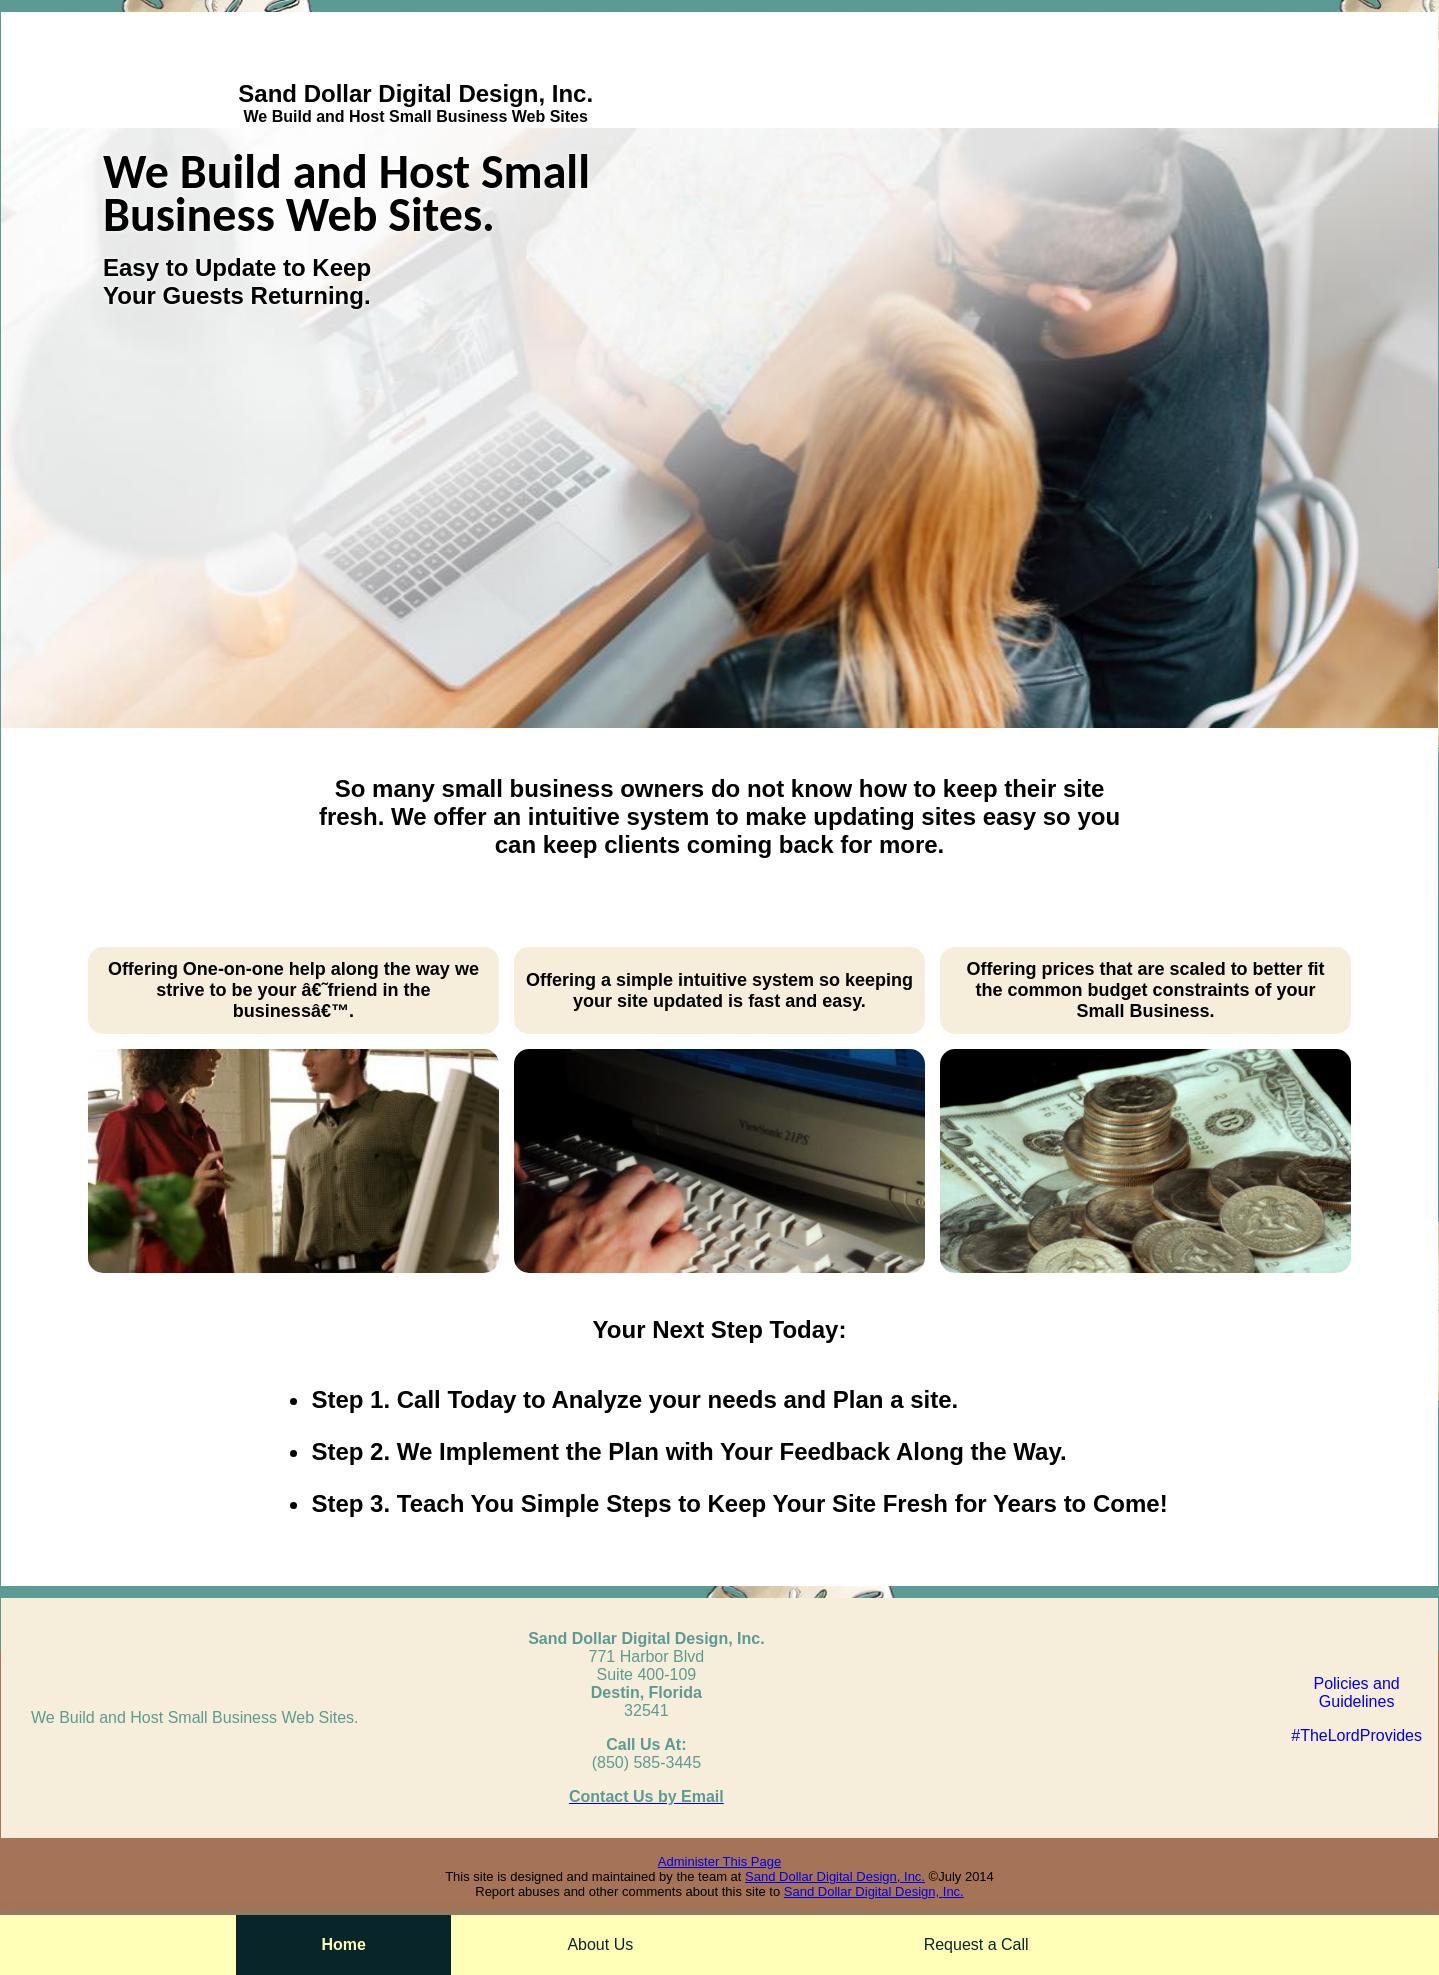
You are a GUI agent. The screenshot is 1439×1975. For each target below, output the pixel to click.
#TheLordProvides (1356, 1735)
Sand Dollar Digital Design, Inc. (835, 1876)
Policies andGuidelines (1356, 1692)
